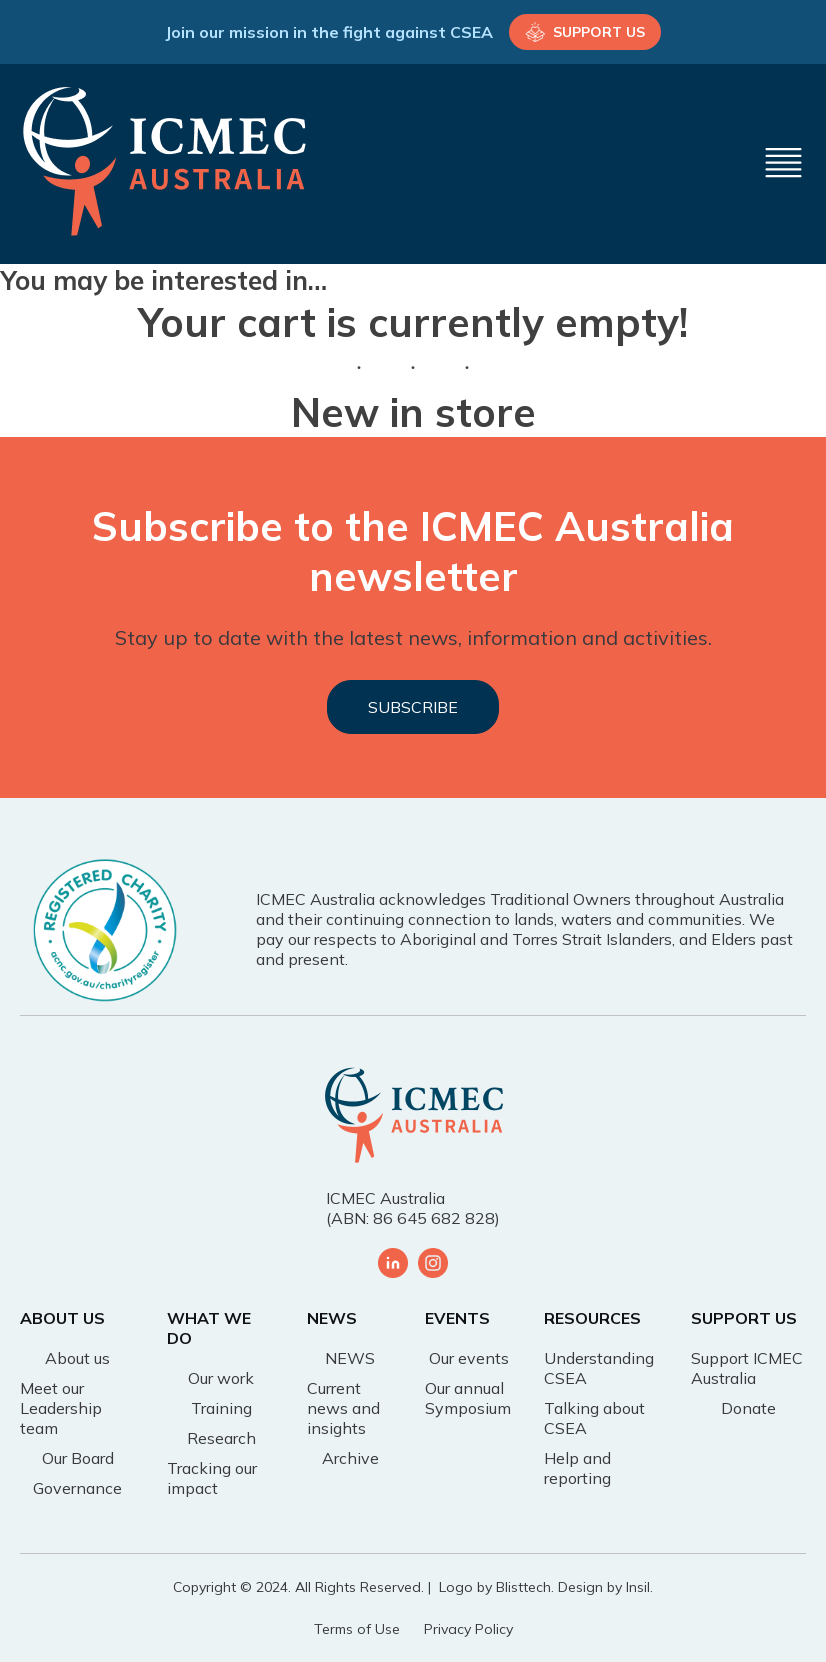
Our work (221, 1378)
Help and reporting (577, 1468)
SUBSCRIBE (413, 707)
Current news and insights (343, 1408)
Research (221, 1438)
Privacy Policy (468, 1629)
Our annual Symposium (468, 1398)
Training (221, 1408)
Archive (350, 1458)
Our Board (78, 1458)
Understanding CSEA (599, 1368)
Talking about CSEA (594, 1418)
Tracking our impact (212, 1478)
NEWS (350, 1358)
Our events (469, 1358)
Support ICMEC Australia (747, 1368)
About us (77, 1358)
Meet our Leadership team (61, 1408)
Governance (77, 1488)
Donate (748, 1408)
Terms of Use (357, 1629)
